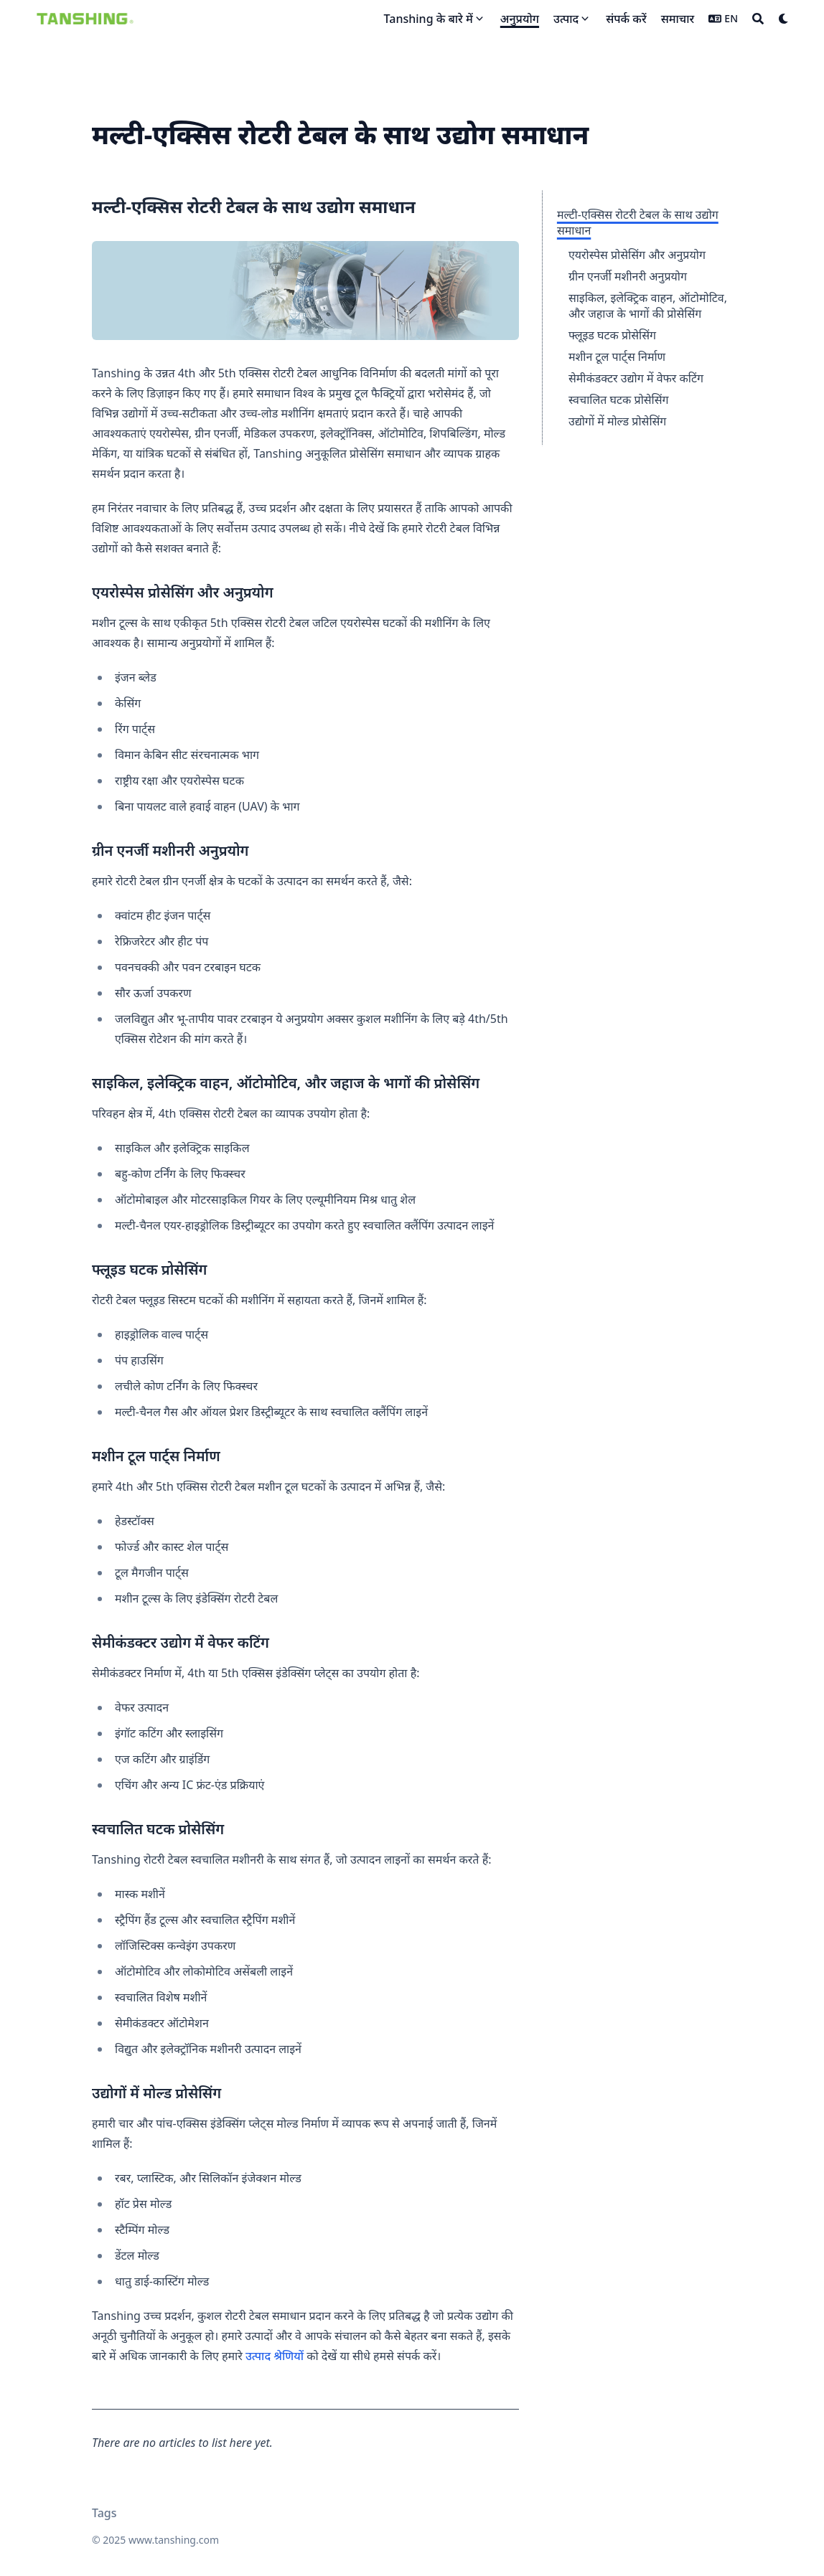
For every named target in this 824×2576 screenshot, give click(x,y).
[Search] (758, 18)
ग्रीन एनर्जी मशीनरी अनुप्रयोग (627, 276)
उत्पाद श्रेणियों (274, 2356)
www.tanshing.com (173, 2540)
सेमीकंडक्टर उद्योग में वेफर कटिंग (635, 378)
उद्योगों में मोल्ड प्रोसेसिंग (617, 421)
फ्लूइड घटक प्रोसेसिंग (612, 335)
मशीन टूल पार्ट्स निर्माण (616, 356)
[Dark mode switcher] (784, 18)
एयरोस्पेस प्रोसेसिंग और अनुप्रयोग (637, 255)
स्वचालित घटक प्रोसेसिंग (618, 399)
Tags (104, 2513)
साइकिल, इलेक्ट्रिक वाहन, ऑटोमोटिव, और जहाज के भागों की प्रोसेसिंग (647, 305)
